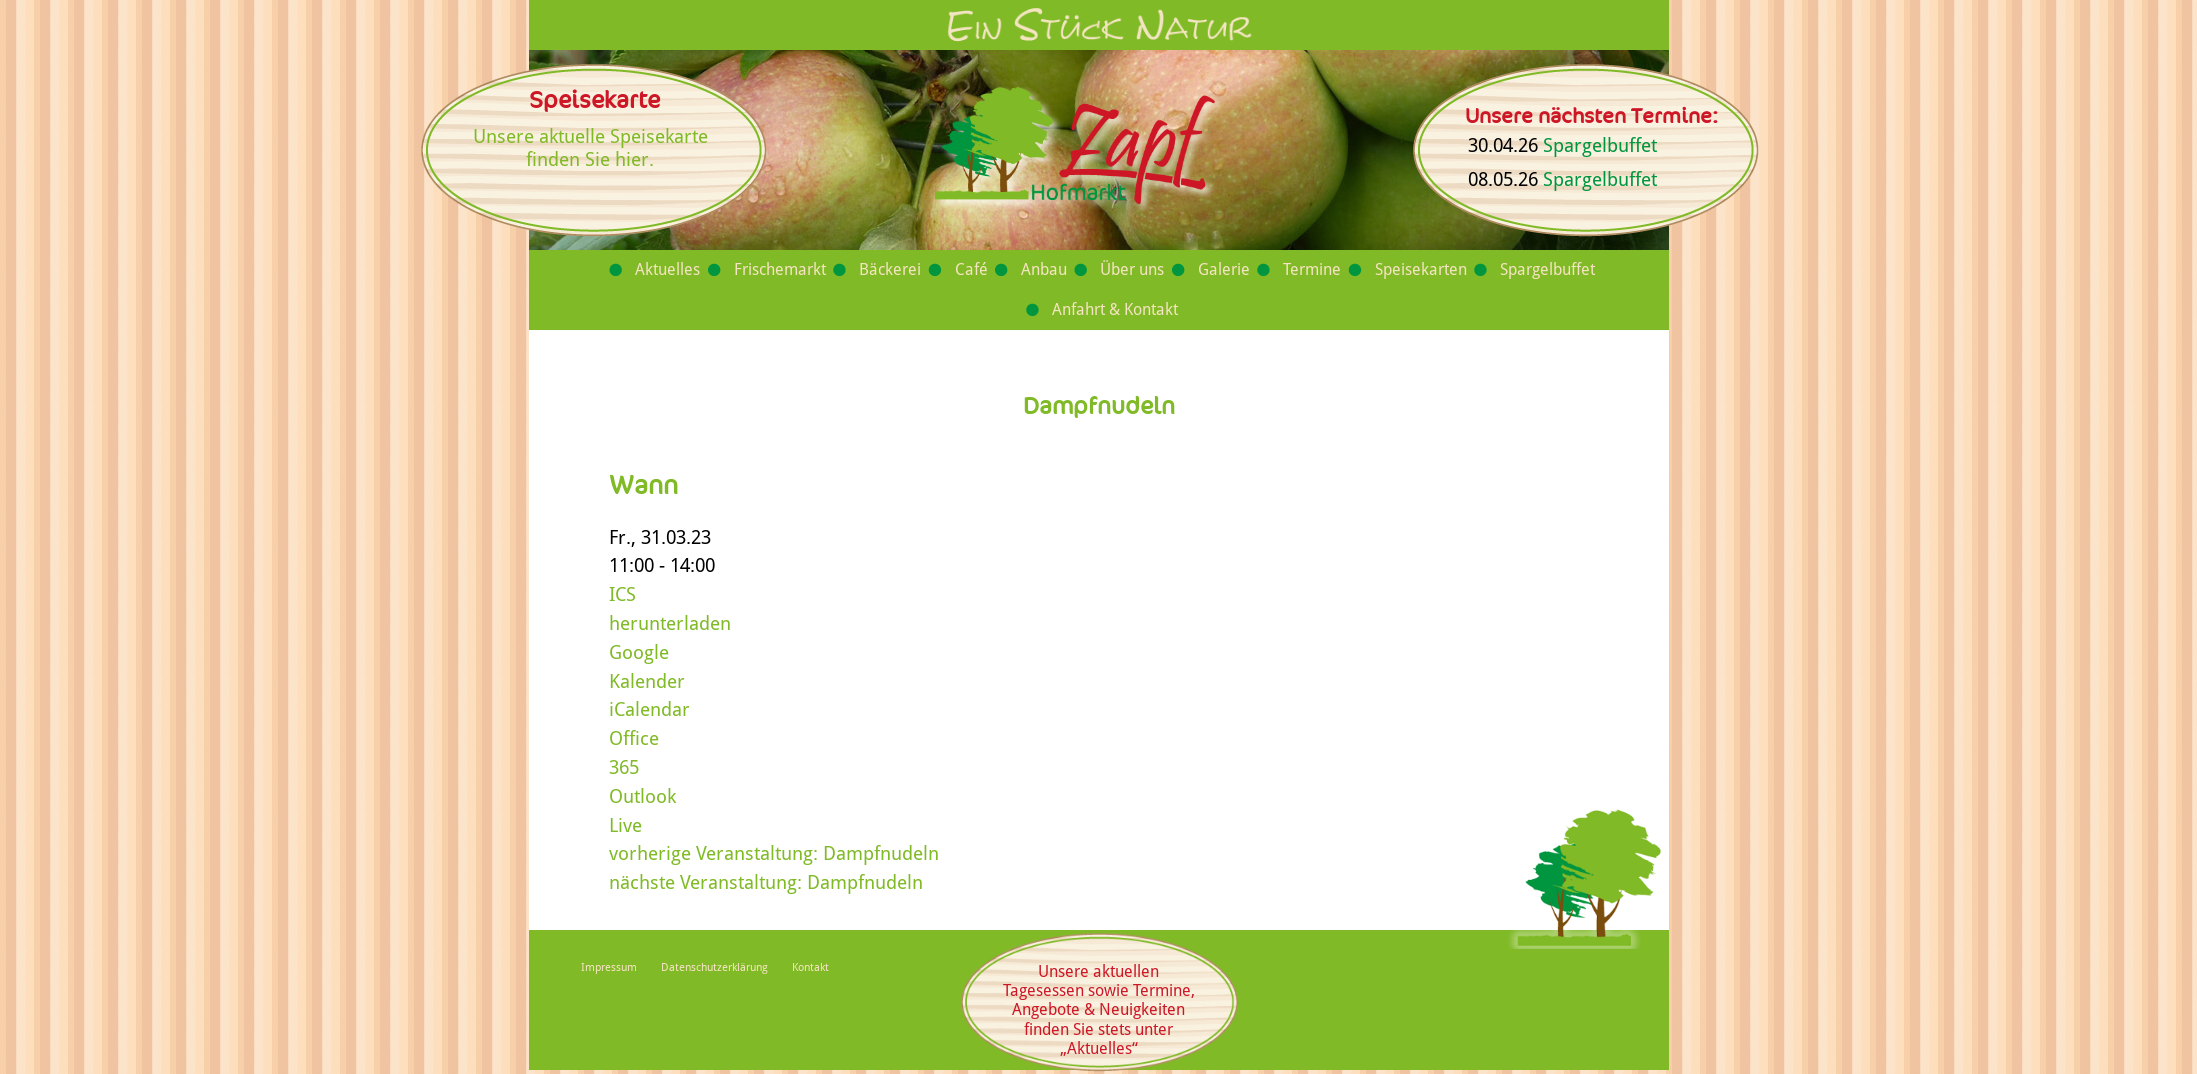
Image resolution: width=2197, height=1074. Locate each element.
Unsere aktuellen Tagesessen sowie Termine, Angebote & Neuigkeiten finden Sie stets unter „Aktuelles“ (1099, 1010)
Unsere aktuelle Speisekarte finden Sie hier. (590, 148)
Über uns (1132, 269)
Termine (1312, 269)
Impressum (609, 967)
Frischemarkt (780, 269)
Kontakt (810, 967)
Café (971, 269)
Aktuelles (667, 269)
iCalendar (649, 709)
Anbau (1044, 269)
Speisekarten (1421, 269)
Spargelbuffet (1600, 145)
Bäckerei (890, 269)
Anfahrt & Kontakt (1115, 309)
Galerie (1224, 269)
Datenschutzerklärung (714, 967)
